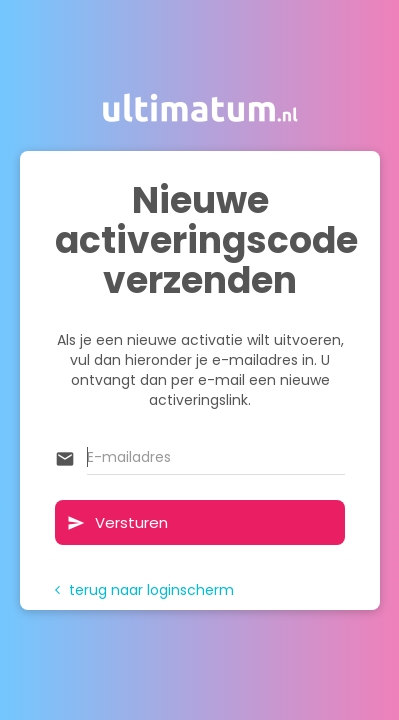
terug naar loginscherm (144, 590)
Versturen (117, 522)
